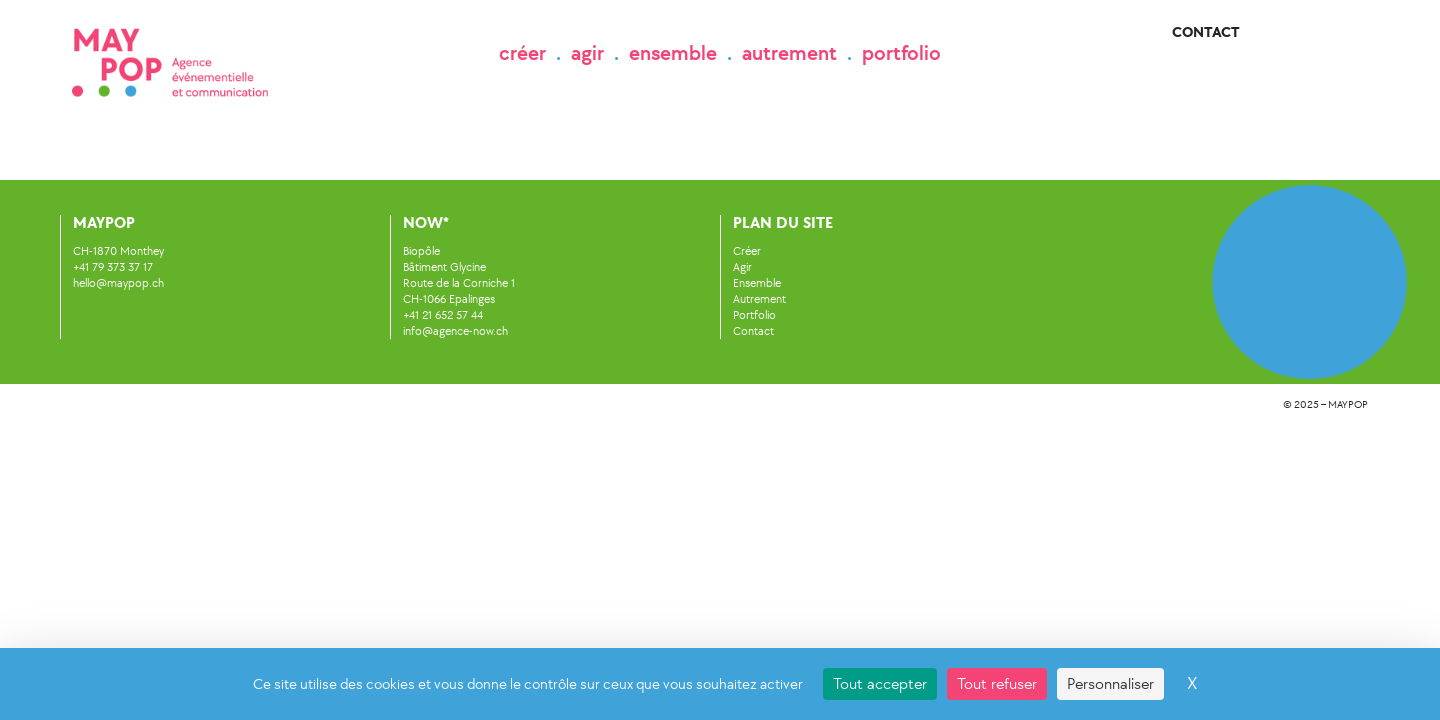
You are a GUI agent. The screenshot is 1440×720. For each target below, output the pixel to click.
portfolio (901, 53)
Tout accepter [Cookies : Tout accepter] (880, 683)
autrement (789, 53)
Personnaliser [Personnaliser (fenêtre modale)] (1110, 683)
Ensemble (757, 283)
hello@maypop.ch (118, 283)
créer (522, 53)
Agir (742, 267)
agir (587, 53)
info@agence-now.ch (455, 331)
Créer (747, 251)
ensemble (673, 53)
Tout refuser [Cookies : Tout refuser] (997, 683)
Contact (1206, 32)
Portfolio (754, 315)
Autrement (759, 299)
